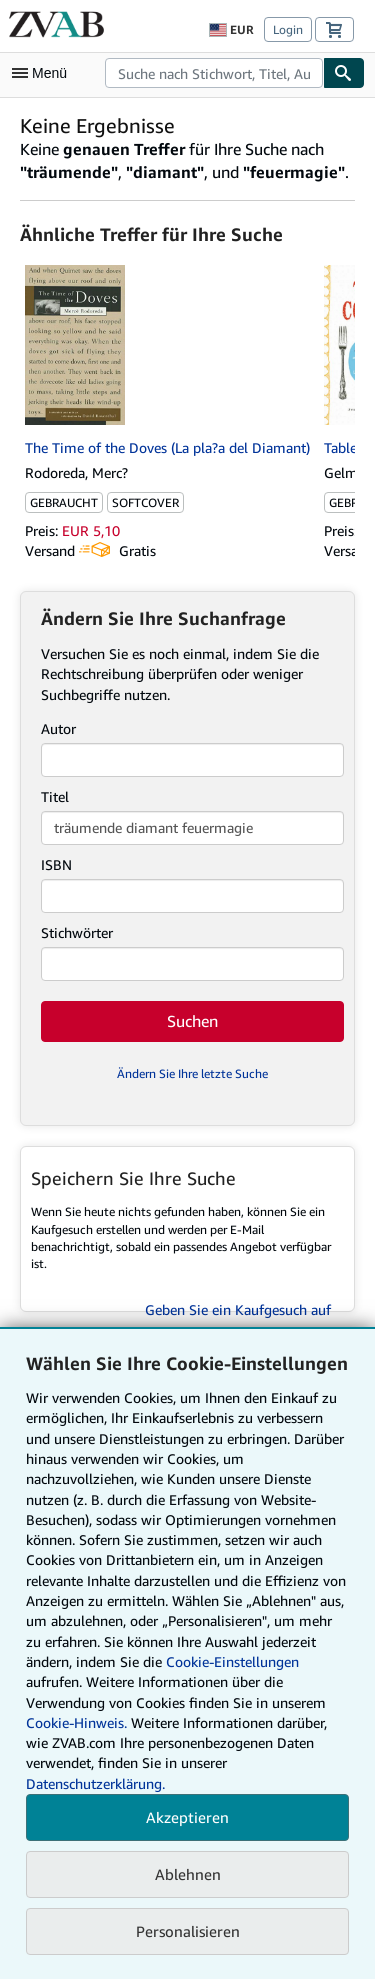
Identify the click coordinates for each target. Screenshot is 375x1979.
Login (288, 29)
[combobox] (214, 73)
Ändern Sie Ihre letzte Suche (192, 1073)
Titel (55, 796)
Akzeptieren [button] (187, 1817)
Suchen (192, 1021)
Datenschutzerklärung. (95, 1783)
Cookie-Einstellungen (232, 1661)
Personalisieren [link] (188, 1931)
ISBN (56, 864)
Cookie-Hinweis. (76, 1722)
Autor (58, 728)
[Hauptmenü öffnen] (44, 73)
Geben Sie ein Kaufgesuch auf (238, 1309)
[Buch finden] (344, 73)
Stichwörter (77, 932)
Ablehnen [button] (188, 1874)
